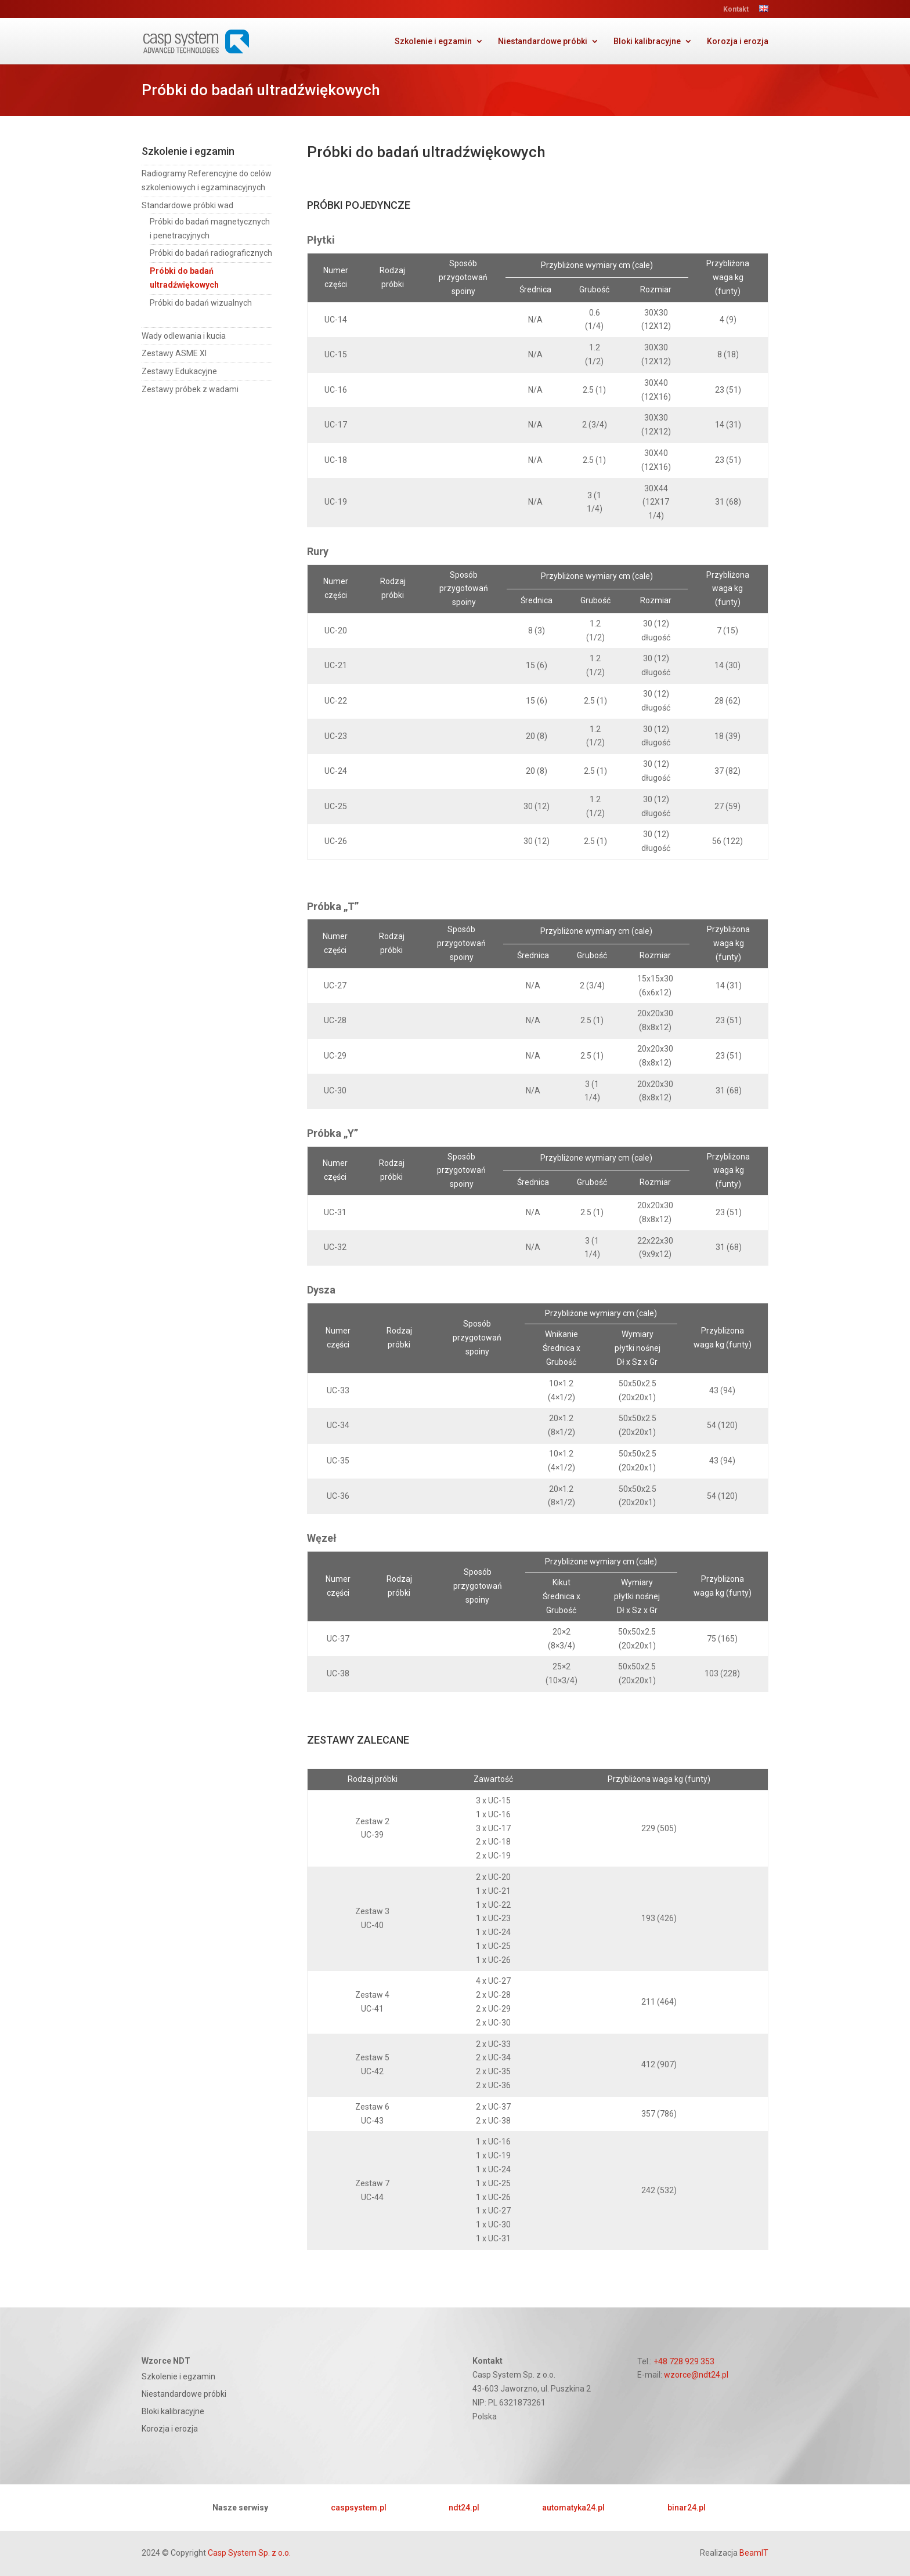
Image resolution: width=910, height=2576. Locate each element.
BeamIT (753, 2552)
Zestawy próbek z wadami (190, 389)
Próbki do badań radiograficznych (211, 253)
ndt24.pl (464, 2507)
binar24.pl (686, 2507)
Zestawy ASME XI (174, 353)
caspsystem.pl (359, 2507)
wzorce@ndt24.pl (696, 2374)
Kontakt (736, 9)
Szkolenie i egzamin (433, 41)
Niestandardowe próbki (542, 41)
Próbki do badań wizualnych (201, 302)
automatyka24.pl (573, 2507)
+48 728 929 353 (683, 2361)
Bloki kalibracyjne (647, 41)
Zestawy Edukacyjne (179, 371)
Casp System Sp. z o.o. (249, 2552)
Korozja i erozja (737, 41)
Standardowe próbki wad (187, 205)
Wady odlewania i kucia (184, 335)
